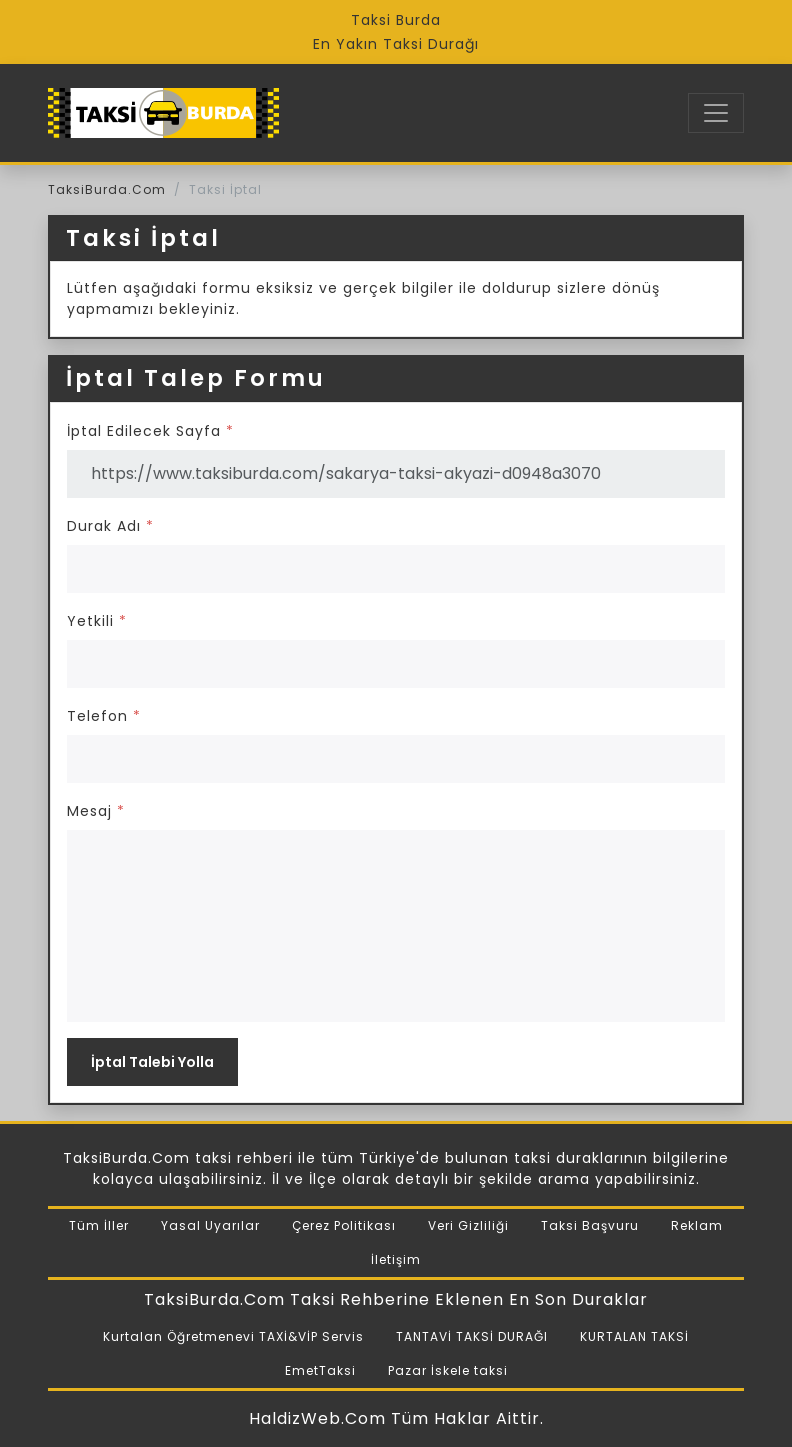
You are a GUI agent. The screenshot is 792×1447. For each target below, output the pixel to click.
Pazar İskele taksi (448, 1370)
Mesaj (96, 811)
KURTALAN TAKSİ (634, 1336)
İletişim (396, 1259)
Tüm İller (99, 1225)
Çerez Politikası (344, 1225)
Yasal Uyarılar (210, 1225)
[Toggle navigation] (716, 113)
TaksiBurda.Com (107, 189)
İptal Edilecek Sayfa (150, 431)
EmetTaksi (320, 1370)
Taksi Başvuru (590, 1225)
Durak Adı (110, 526)
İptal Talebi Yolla (152, 1062)
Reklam (697, 1225)
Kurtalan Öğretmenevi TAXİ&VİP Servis (233, 1336)
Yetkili (97, 621)
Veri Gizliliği (468, 1225)
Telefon (104, 716)
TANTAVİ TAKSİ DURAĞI (472, 1336)
